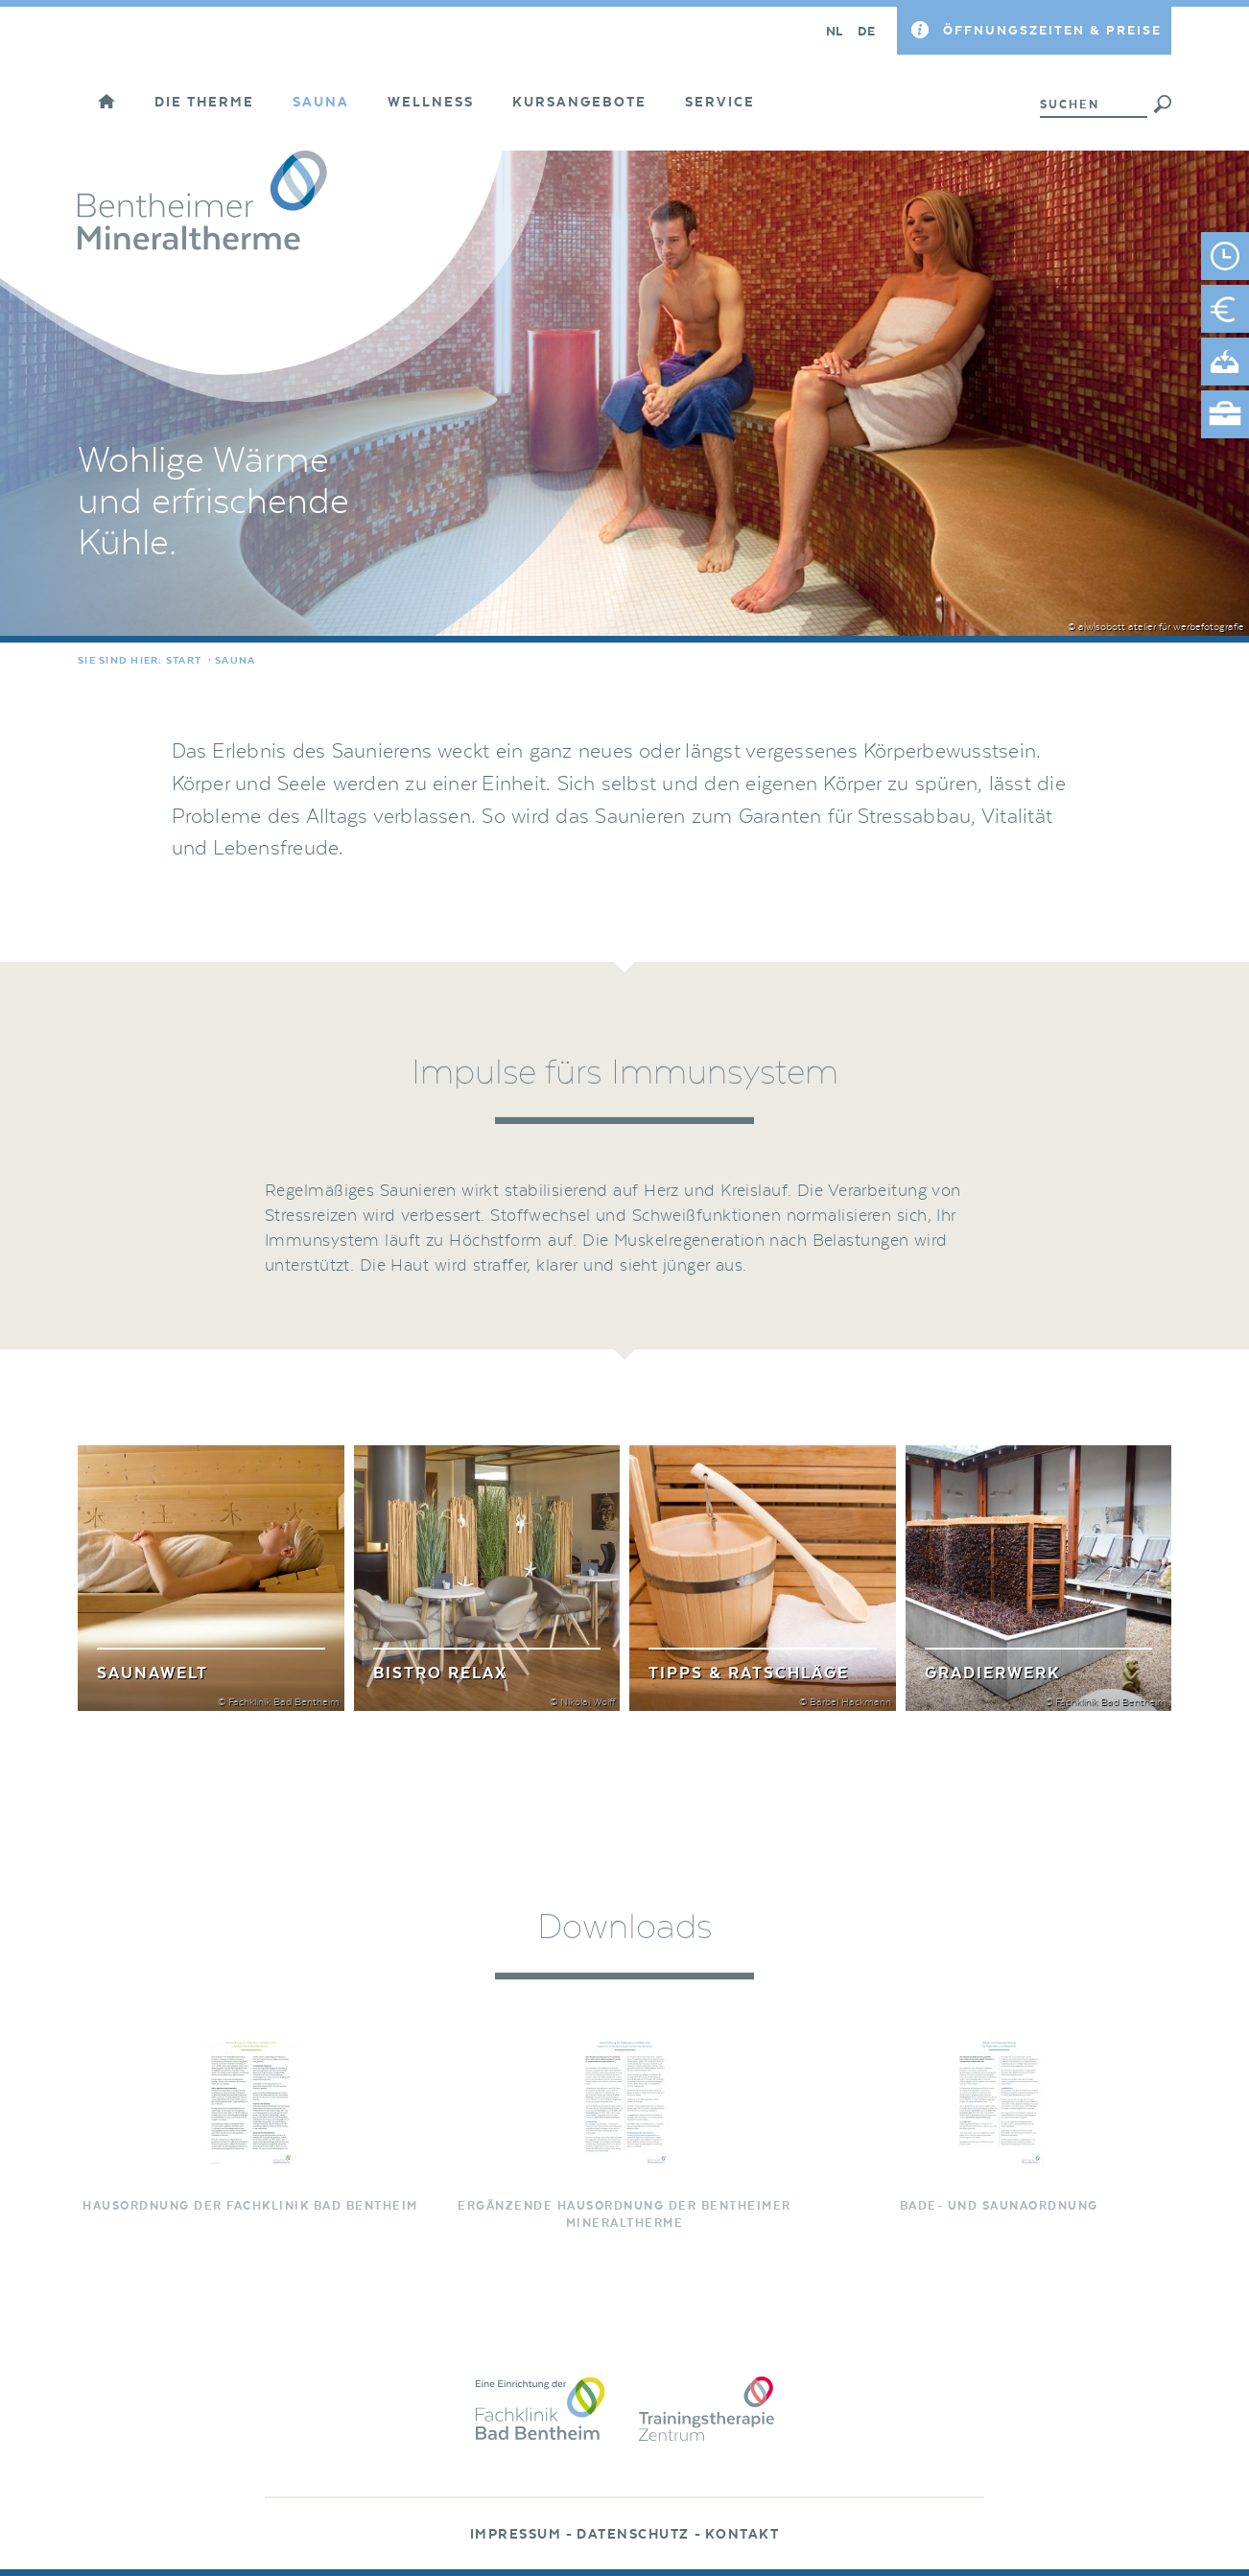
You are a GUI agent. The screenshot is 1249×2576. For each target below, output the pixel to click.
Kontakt (742, 2534)
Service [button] (720, 102)
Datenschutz (633, 2534)
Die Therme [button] (204, 102)
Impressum (516, 2534)
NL (834, 31)
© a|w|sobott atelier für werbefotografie (1156, 627)
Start (183, 661)
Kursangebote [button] (579, 102)
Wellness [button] (431, 102)
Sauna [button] (321, 102)
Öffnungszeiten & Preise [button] (1052, 30)
